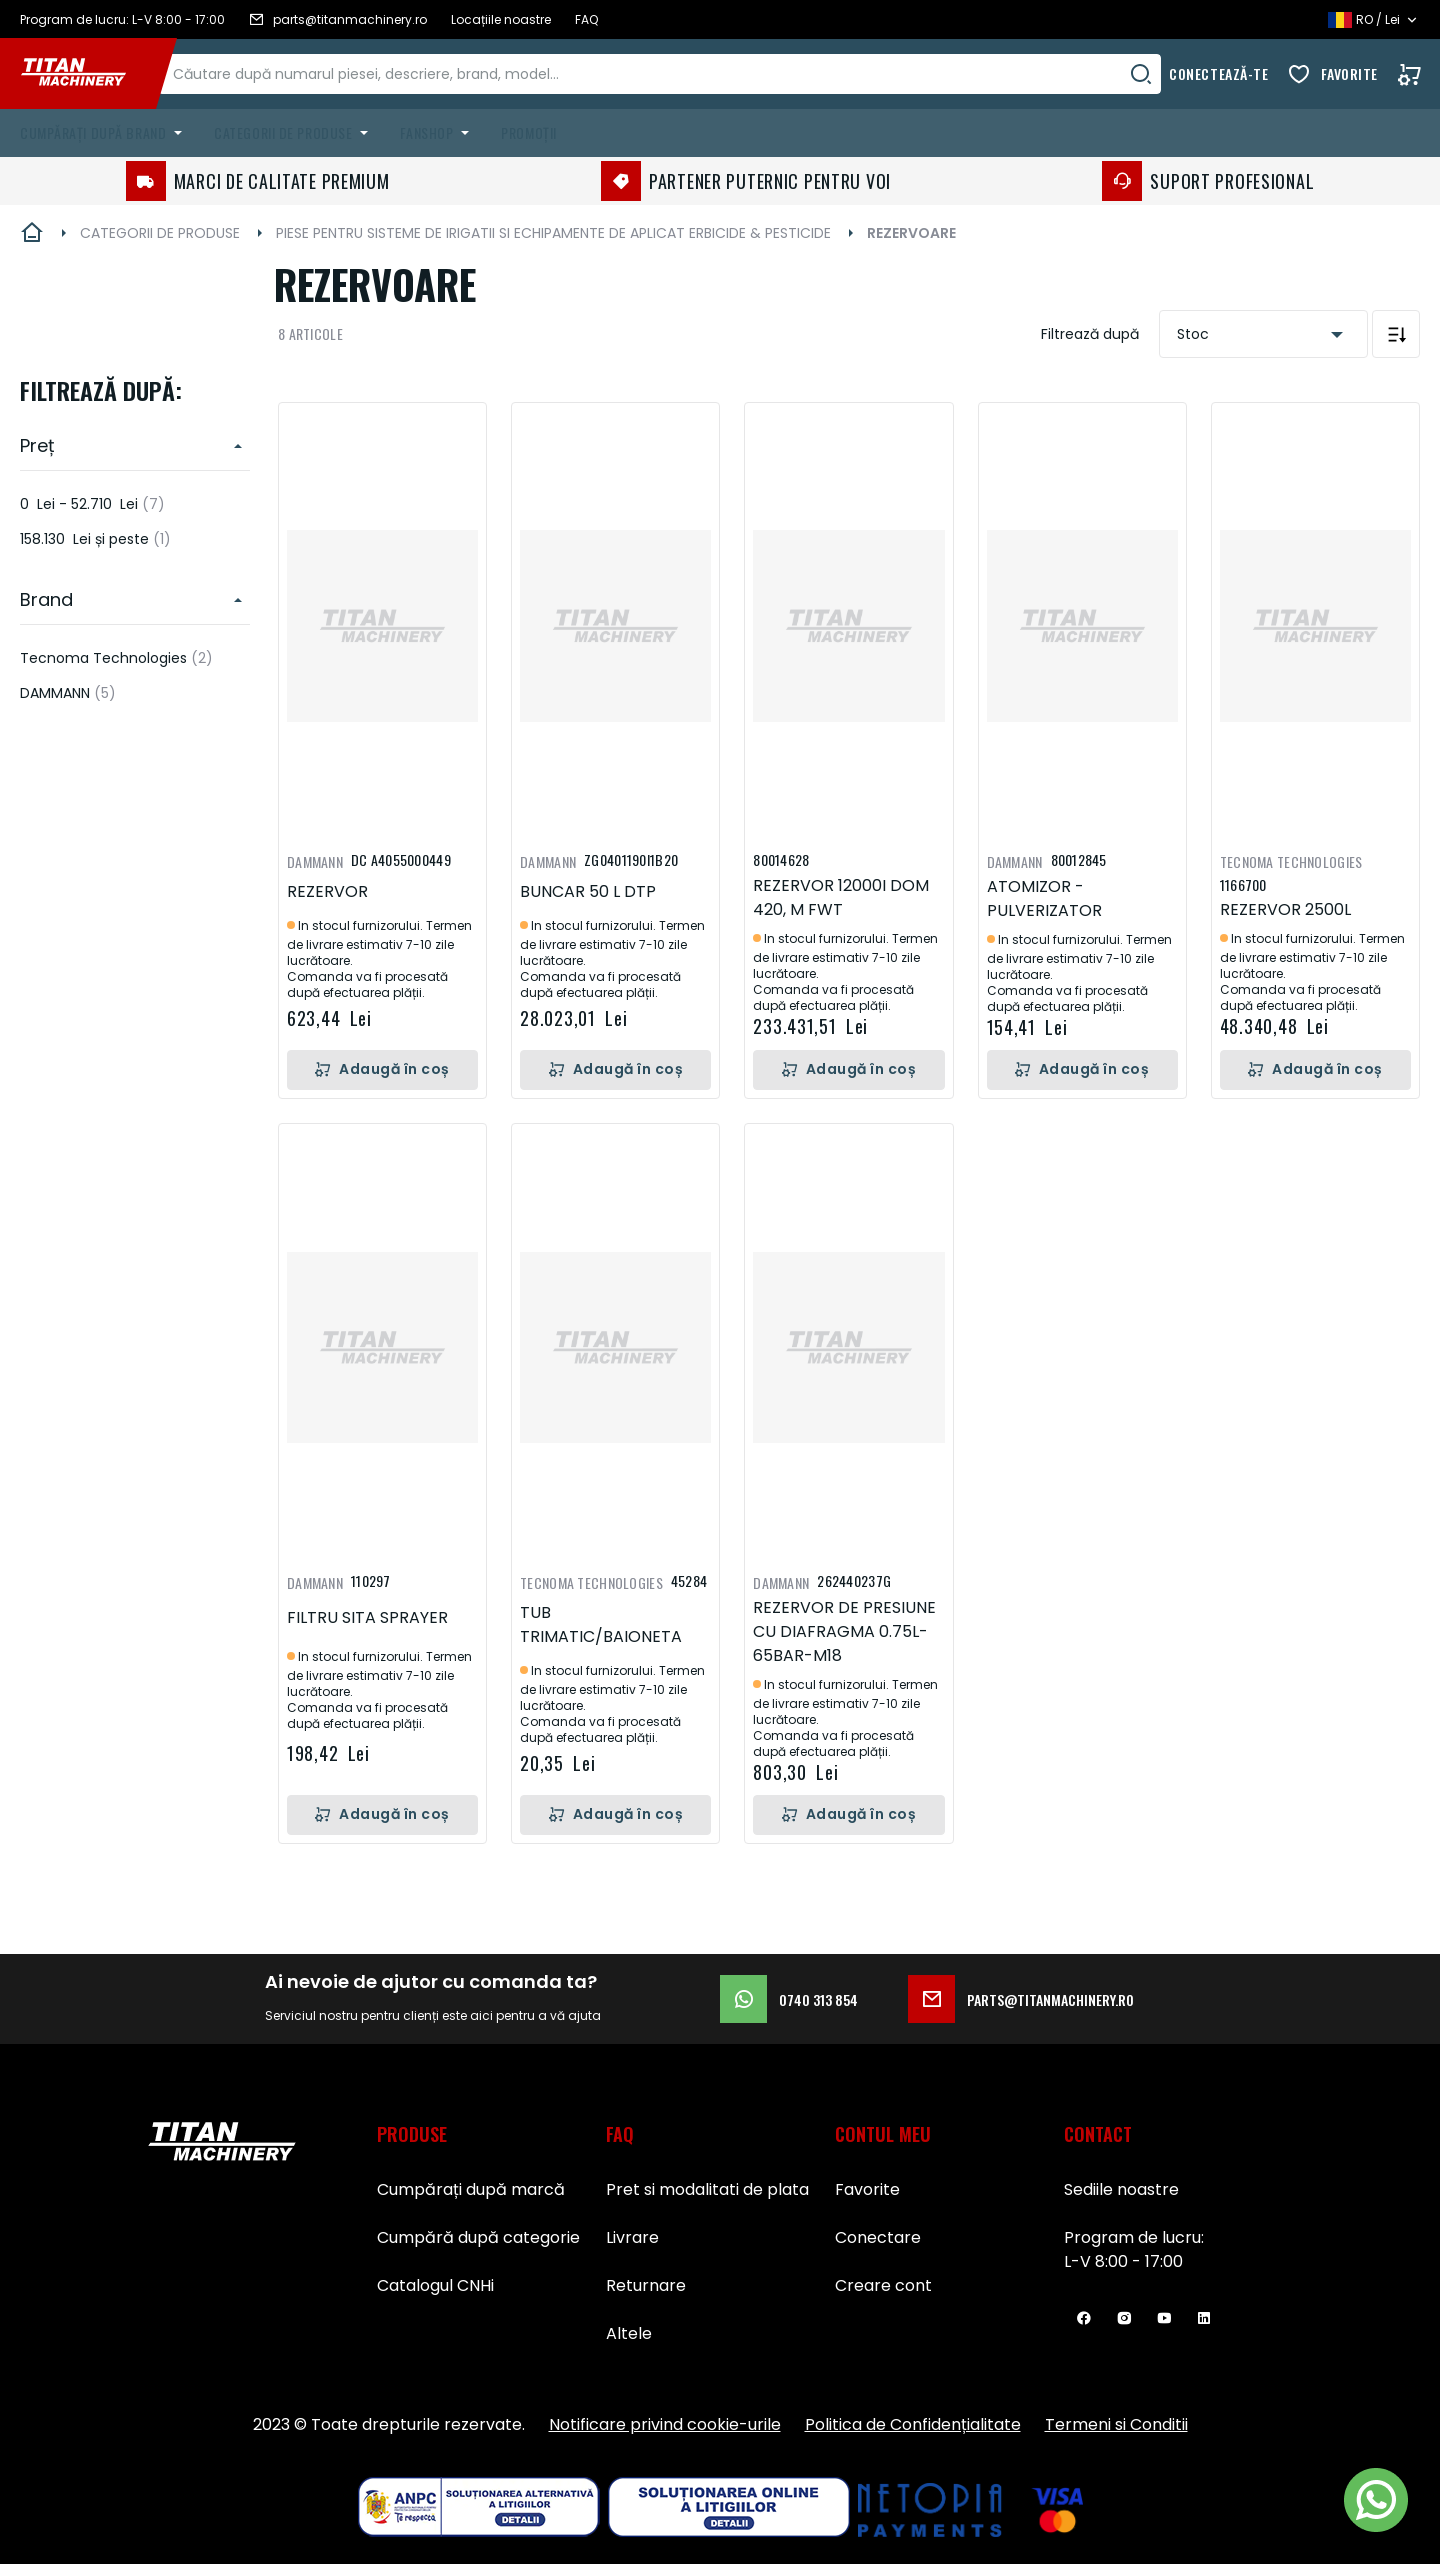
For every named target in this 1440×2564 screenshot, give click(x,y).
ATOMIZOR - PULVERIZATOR (1044, 898)
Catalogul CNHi (435, 2285)
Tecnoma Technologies (116, 658)
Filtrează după (1090, 334)
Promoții (528, 132)
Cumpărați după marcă (471, 2189)
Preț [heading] (37, 445)
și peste (95, 539)
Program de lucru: (1134, 2237)
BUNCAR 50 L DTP (588, 891)
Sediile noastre (1121, 2189)
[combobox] (681, 74)
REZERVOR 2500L (1285, 909)
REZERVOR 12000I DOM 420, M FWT (841, 897)
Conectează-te (1218, 73)
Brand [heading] (46, 599)
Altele (629, 2333)
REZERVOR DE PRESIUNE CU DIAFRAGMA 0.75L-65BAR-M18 (844, 1631)
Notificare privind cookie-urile (665, 2424)
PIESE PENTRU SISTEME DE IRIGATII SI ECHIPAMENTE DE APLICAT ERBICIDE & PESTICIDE (553, 233)
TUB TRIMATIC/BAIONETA (601, 1624)
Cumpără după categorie (478, 2237)
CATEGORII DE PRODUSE (160, 233)
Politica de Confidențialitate (913, 2424)
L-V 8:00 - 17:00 (1123, 2261)
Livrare (632, 2237)
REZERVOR (327, 891)
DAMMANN (68, 693)
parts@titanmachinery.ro (1021, 1999)
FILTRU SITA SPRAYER (367, 1617)
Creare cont (883, 2285)
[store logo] (88, 74)
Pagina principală (32, 233)
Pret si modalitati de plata (707, 2189)
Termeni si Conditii (1116, 2424)
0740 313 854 (789, 1999)
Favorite (1349, 73)
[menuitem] (105, 133)
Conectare (878, 2237)
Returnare (646, 2285)
